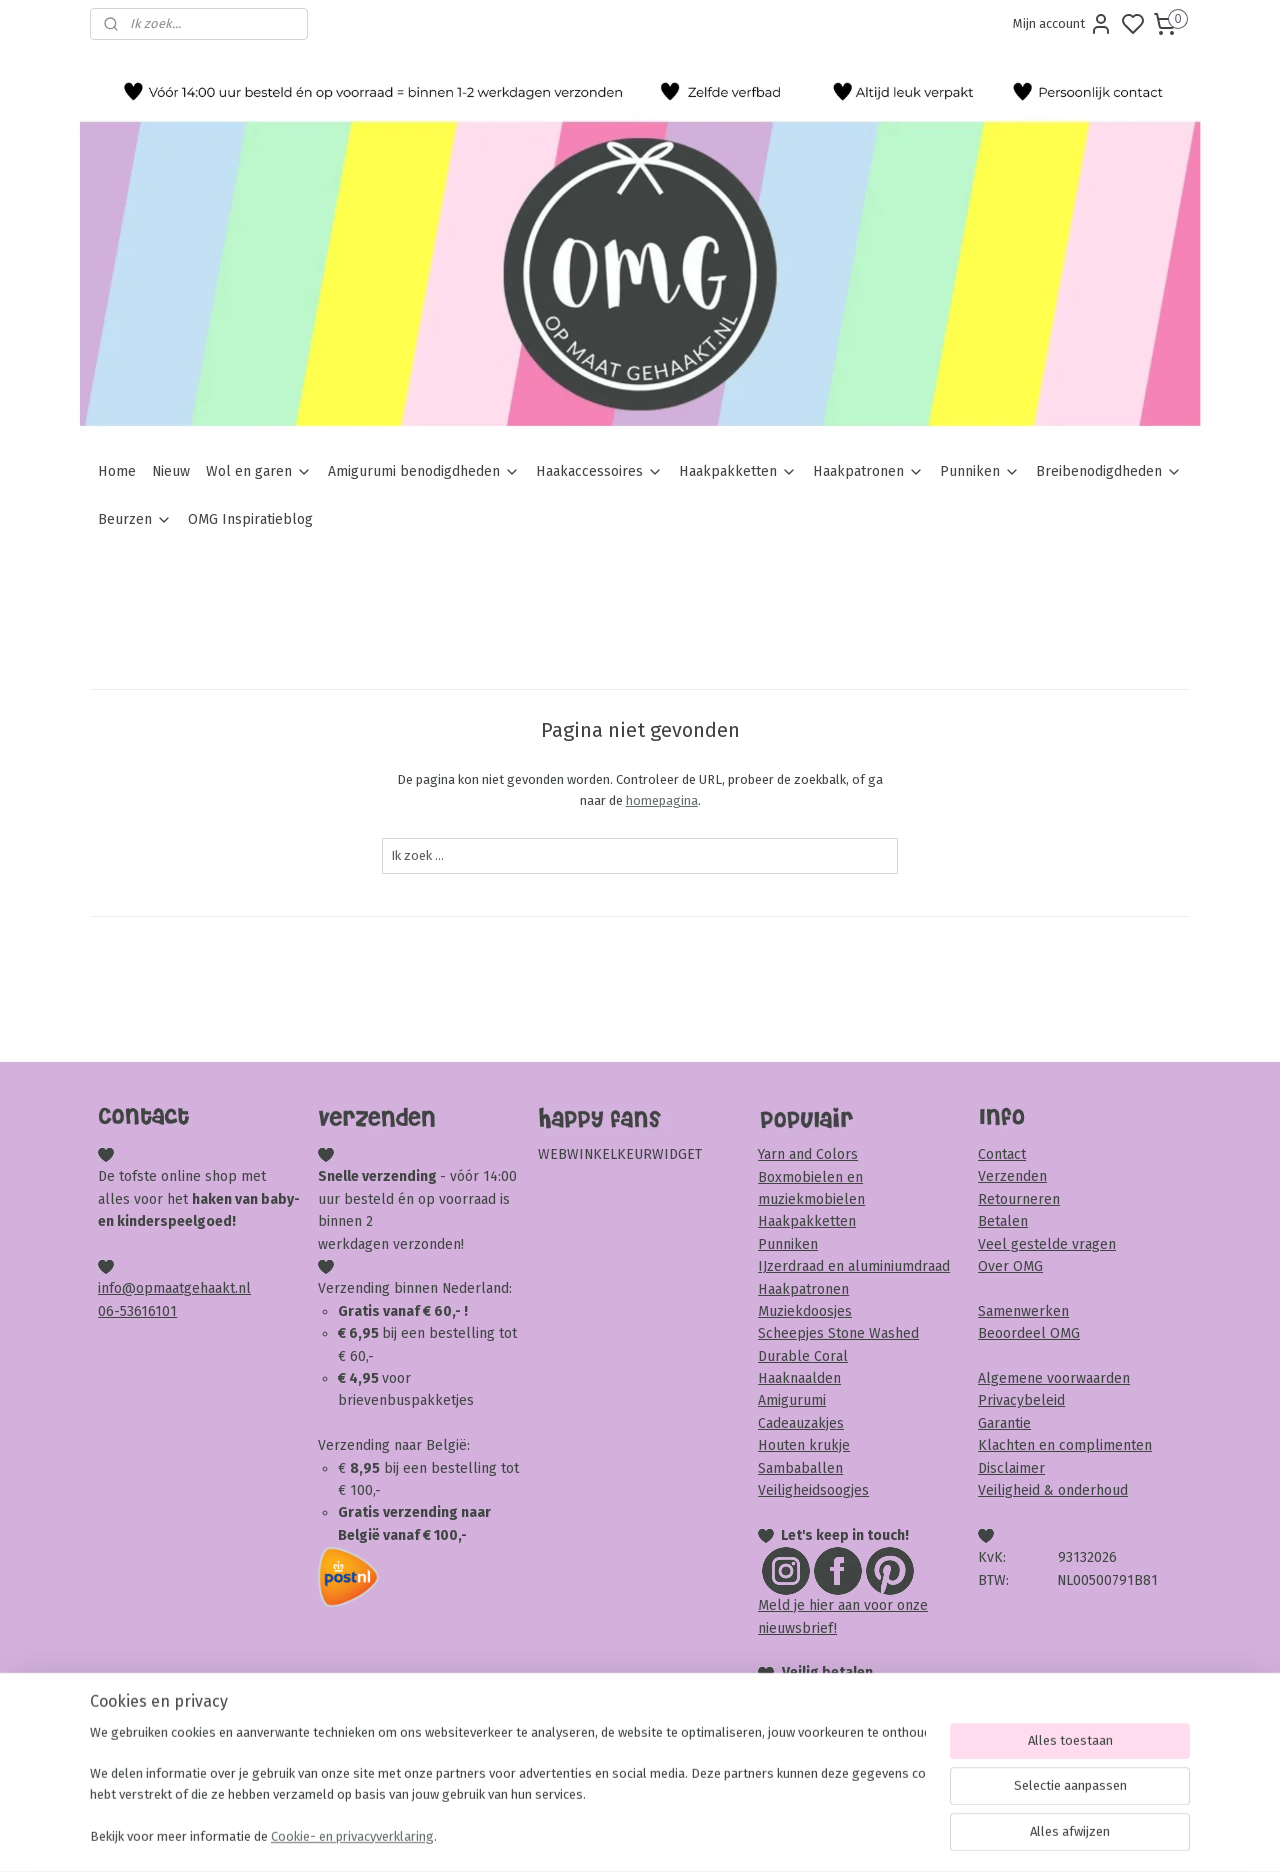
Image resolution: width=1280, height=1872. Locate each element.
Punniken (980, 471)
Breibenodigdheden (1109, 471)
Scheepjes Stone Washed (838, 1333)
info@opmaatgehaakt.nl (174, 1288)
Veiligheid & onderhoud (1053, 1490)
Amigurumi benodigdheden (424, 471)
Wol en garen (259, 471)
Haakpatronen (868, 471)
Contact (1002, 1154)
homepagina (661, 800)
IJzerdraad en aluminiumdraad (854, 1266)
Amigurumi (792, 1400)
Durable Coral (803, 1356)
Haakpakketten (738, 471)
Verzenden (1012, 1176)
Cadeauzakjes (801, 1423)
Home (117, 471)
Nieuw (171, 471)
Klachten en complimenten (1065, 1445)
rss (755, 1835)
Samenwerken (1023, 1311)
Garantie (1004, 1423)
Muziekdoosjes (805, 1311)
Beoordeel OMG (1029, 1333)
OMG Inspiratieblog (250, 519)
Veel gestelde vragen (1047, 1244)
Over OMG (1010, 1266)
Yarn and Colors (808, 1154)
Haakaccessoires (599, 471)
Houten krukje (804, 1445)
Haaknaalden (799, 1378)
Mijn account (1063, 24)
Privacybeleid (1021, 1400)
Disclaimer (1011, 1468)
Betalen (1003, 1221)
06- (109, 1311)
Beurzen (135, 519)
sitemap (716, 1835)
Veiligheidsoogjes (813, 1490)
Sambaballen (800, 1468)
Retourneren (1019, 1199)
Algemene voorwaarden (1054, 1378)
